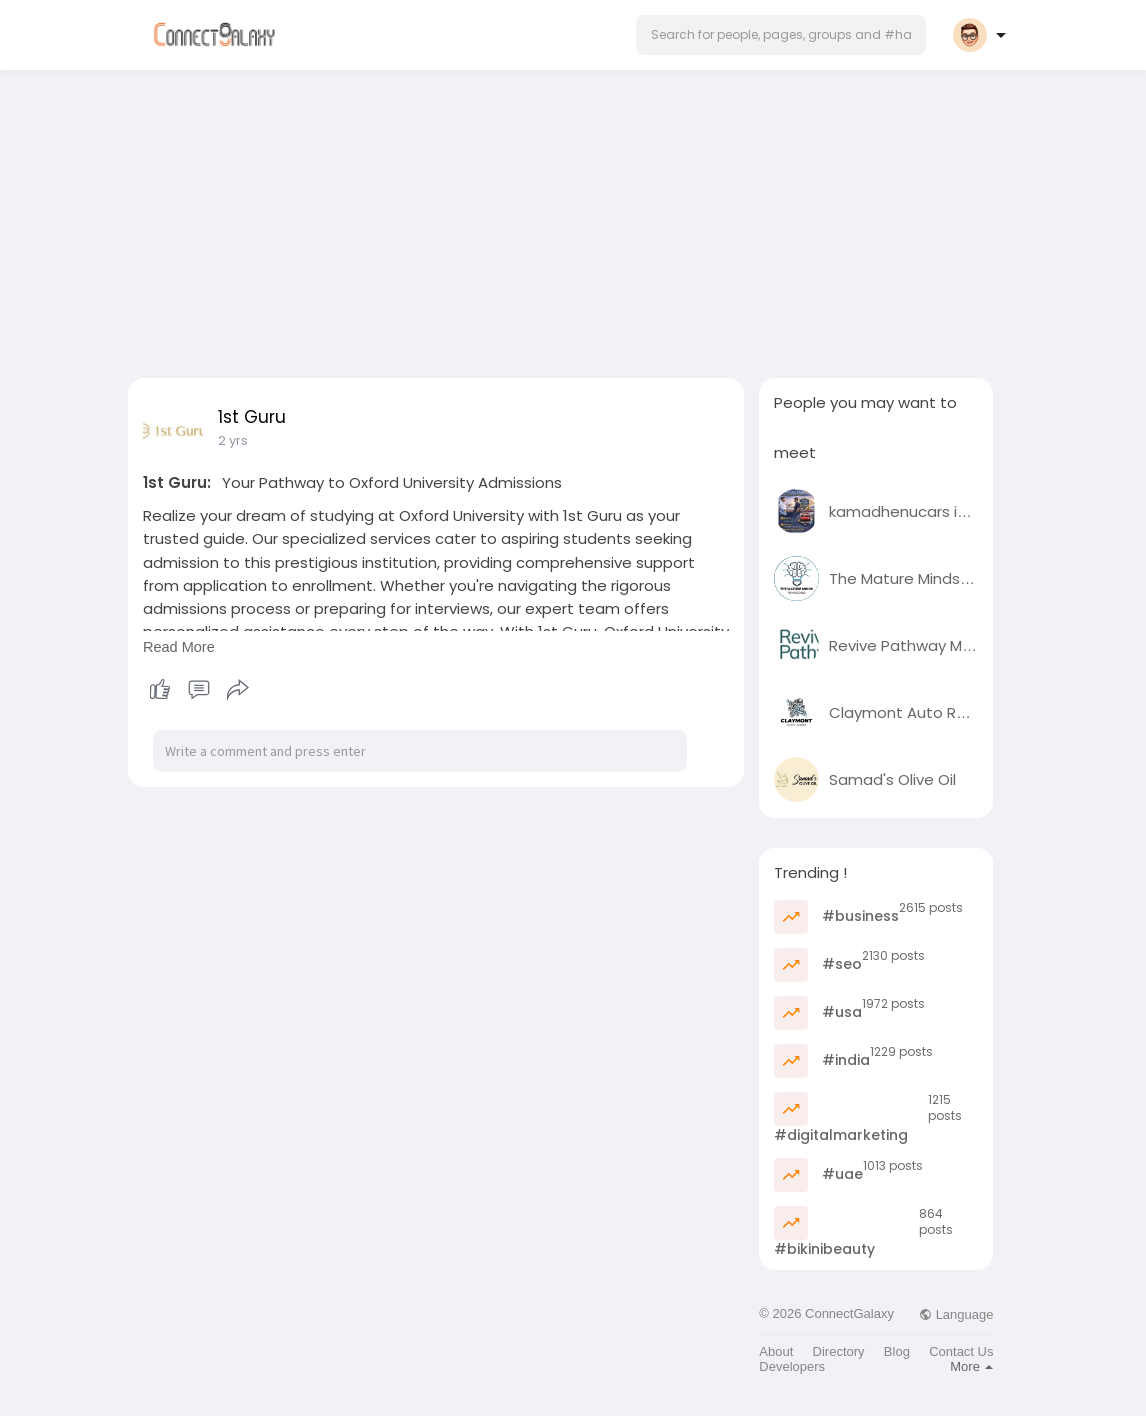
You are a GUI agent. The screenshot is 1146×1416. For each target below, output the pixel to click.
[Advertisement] (573, 218)
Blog (897, 1351)
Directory (839, 1351)
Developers (792, 1366)
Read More (179, 647)
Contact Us (961, 1351)
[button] (781, 35)
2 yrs (233, 440)
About (776, 1351)
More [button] (971, 1366)
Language (956, 1314)
